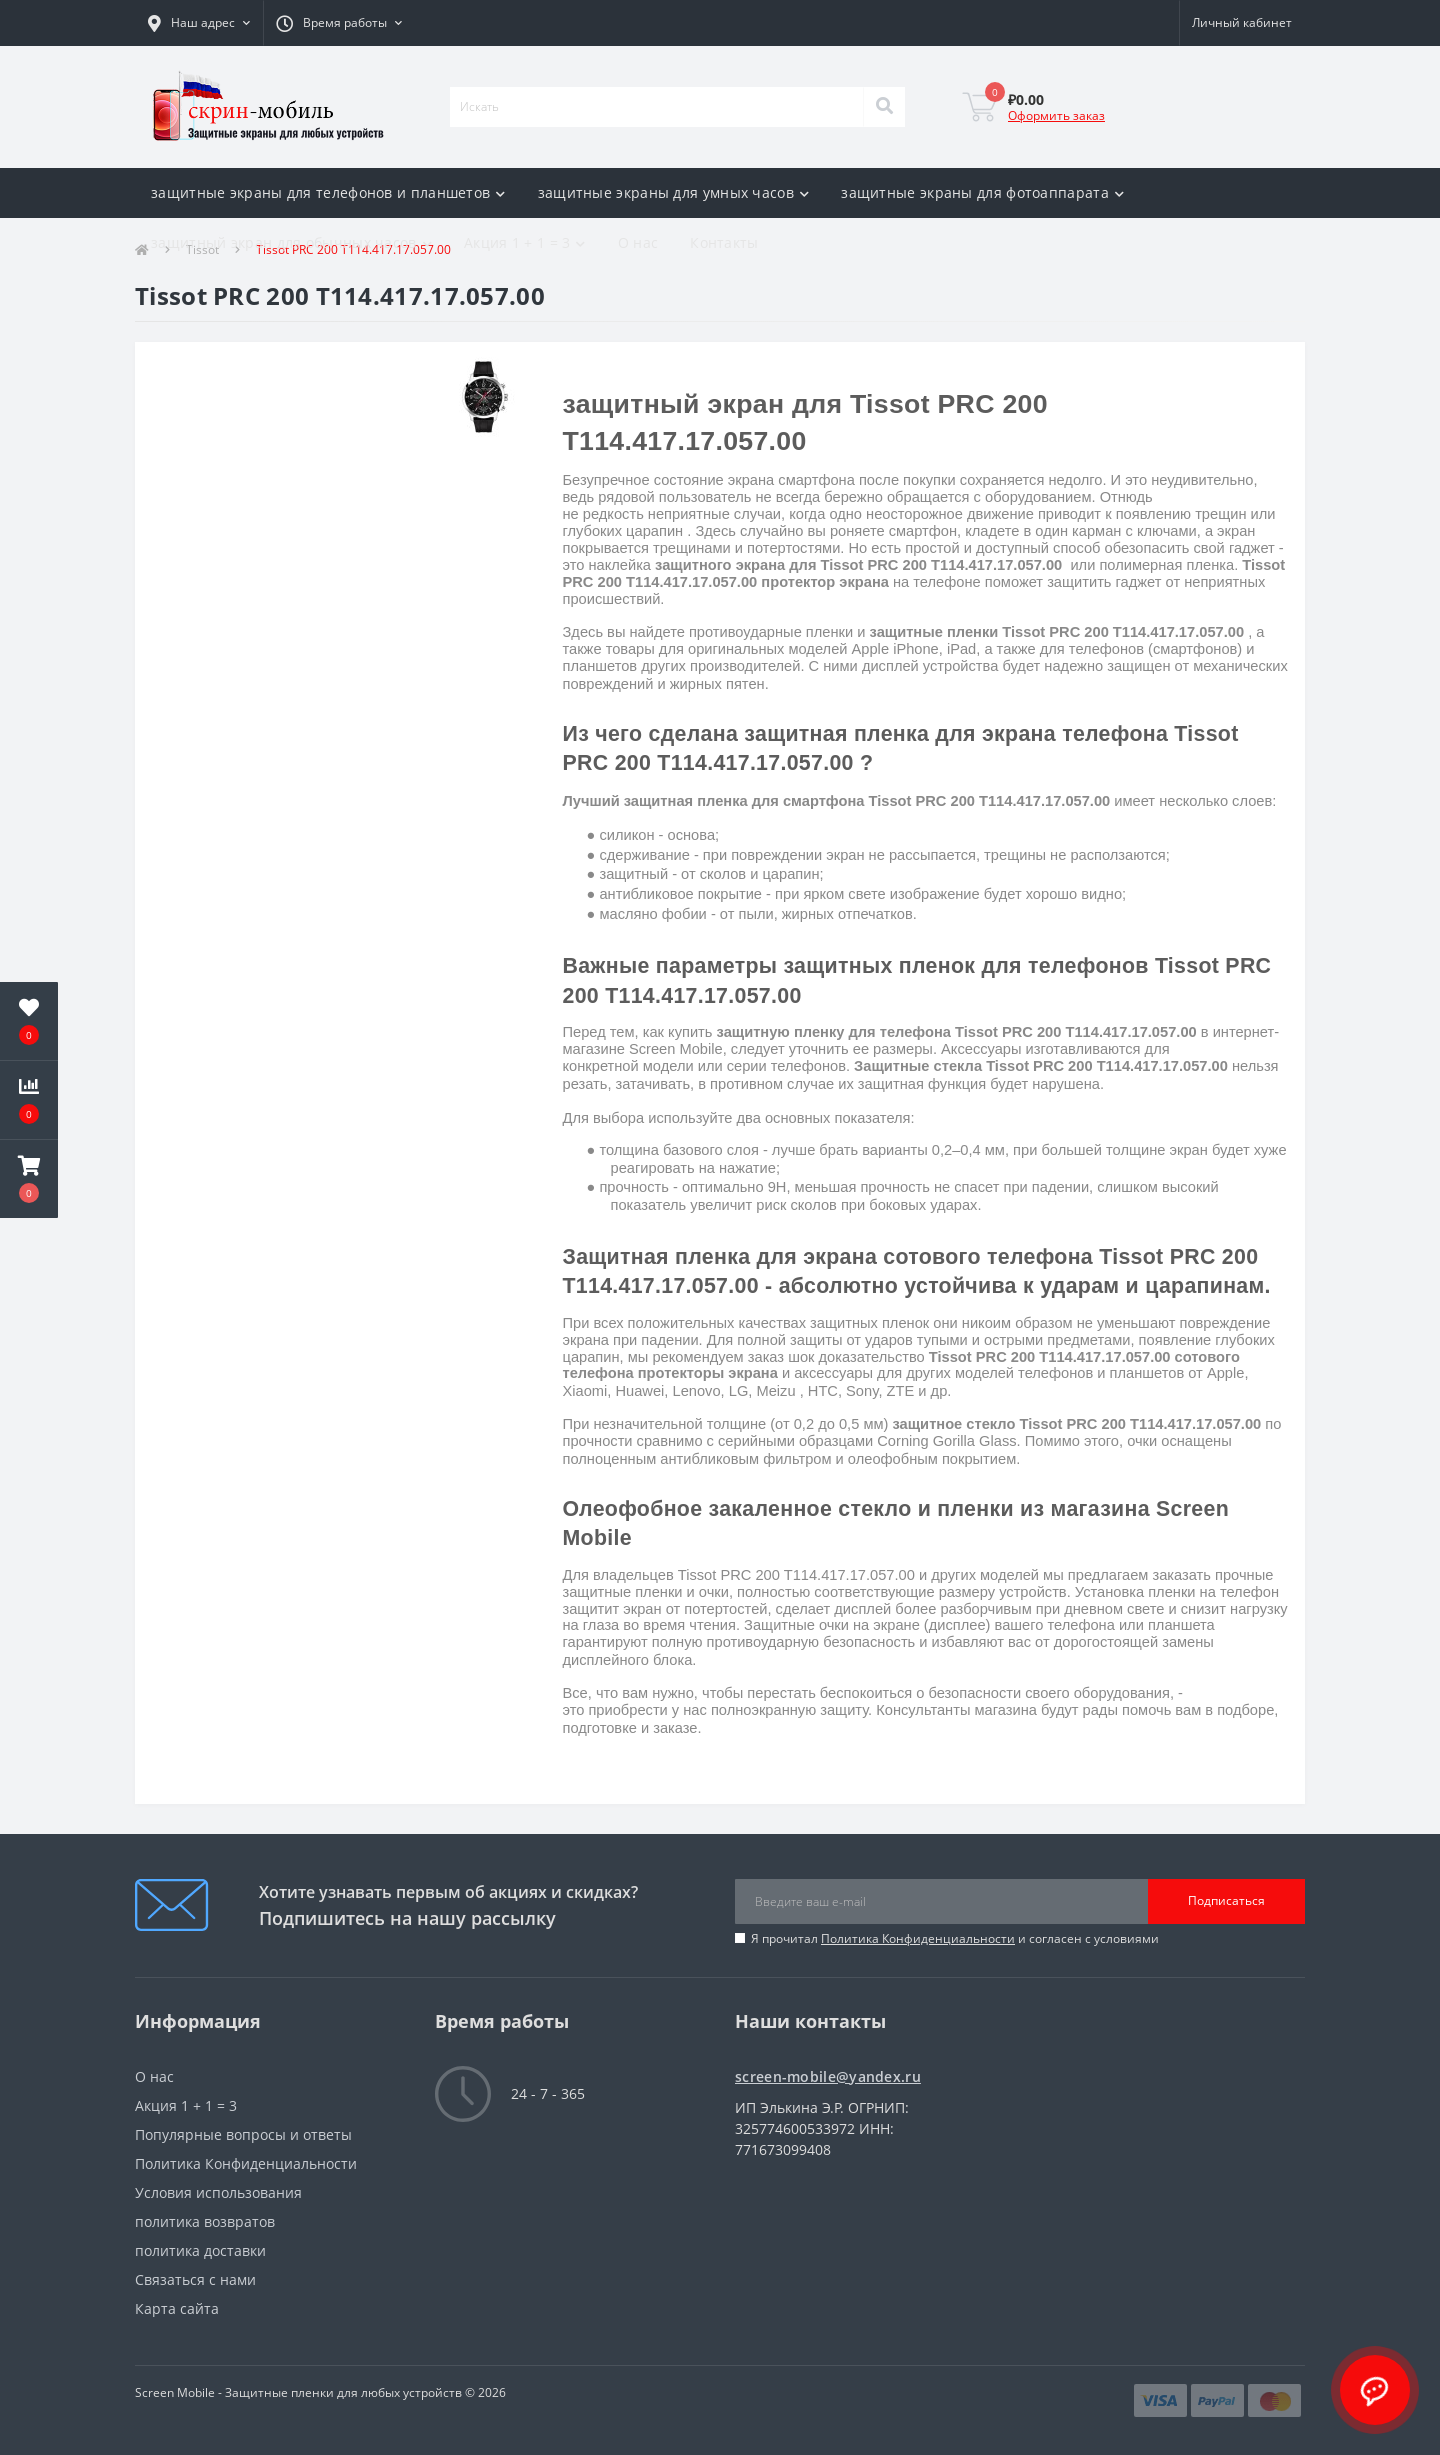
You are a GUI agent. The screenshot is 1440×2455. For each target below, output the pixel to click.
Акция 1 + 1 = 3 (525, 242)
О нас (638, 242)
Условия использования (218, 2192)
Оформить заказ (1056, 115)
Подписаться (1226, 1900)
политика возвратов (205, 2221)
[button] (199, 23)
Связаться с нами (195, 2279)
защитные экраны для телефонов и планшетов (328, 192)
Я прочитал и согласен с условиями (955, 1938)
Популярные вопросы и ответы (243, 2134)
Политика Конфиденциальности (918, 1938)
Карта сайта (177, 2308)
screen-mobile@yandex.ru (828, 2076)
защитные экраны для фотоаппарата (982, 192)
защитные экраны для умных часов (674, 192)
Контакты (724, 242)
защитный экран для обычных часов (291, 242)
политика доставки (200, 2250)
